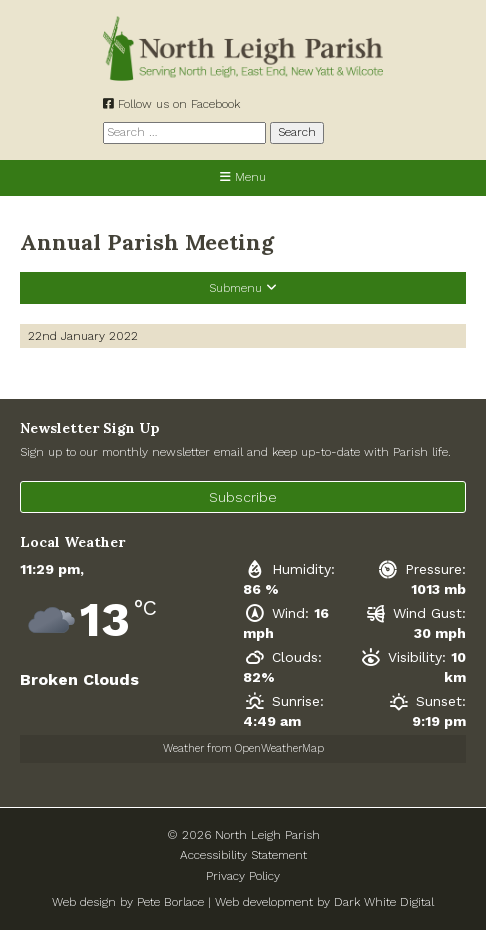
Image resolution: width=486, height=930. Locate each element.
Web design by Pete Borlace (128, 902)
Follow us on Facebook (171, 104)
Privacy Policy (243, 876)
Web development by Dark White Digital (324, 902)
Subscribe (243, 497)
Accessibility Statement (243, 855)
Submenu (243, 288)
